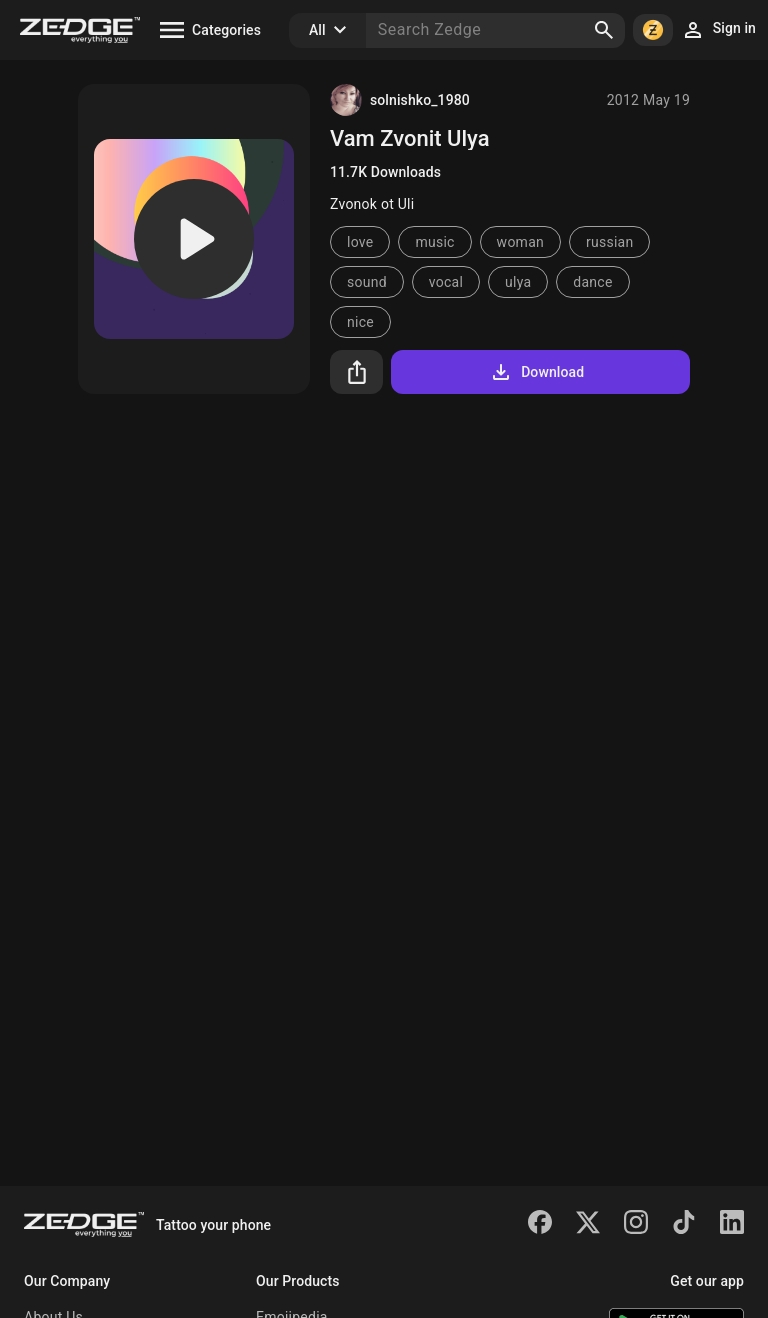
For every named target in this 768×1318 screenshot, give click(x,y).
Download (536, 372)
